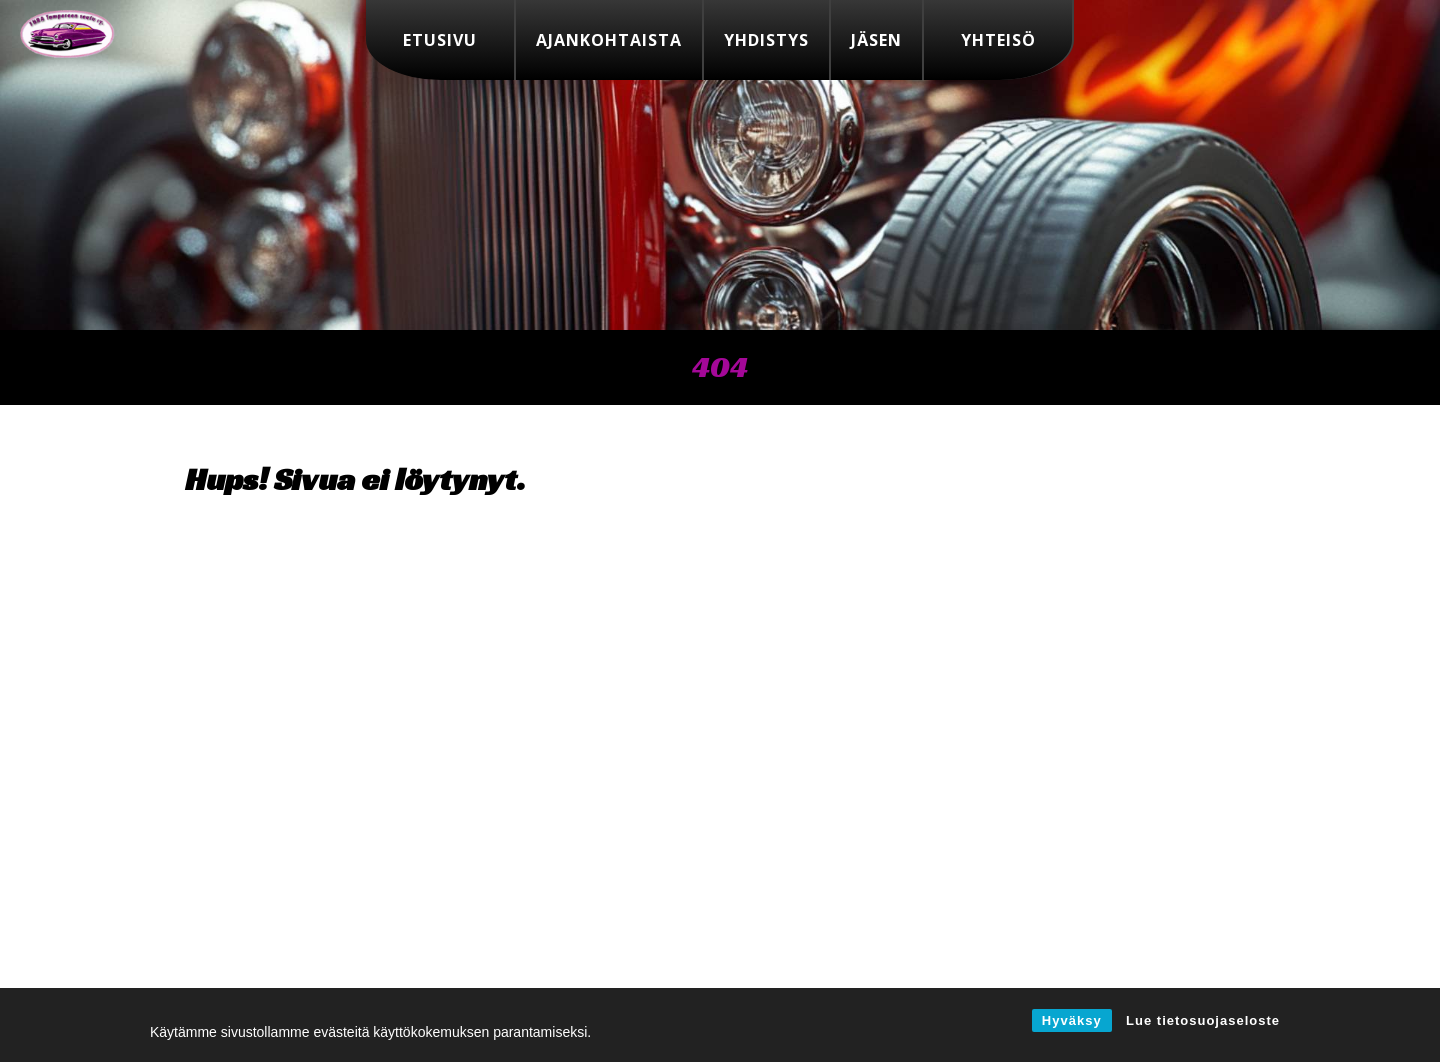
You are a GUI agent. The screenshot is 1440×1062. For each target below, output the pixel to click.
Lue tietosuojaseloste (1203, 1020)
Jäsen (876, 40)
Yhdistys (766, 40)
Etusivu (440, 40)
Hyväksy (1072, 1020)
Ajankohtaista (609, 40)
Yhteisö (998, 40)
